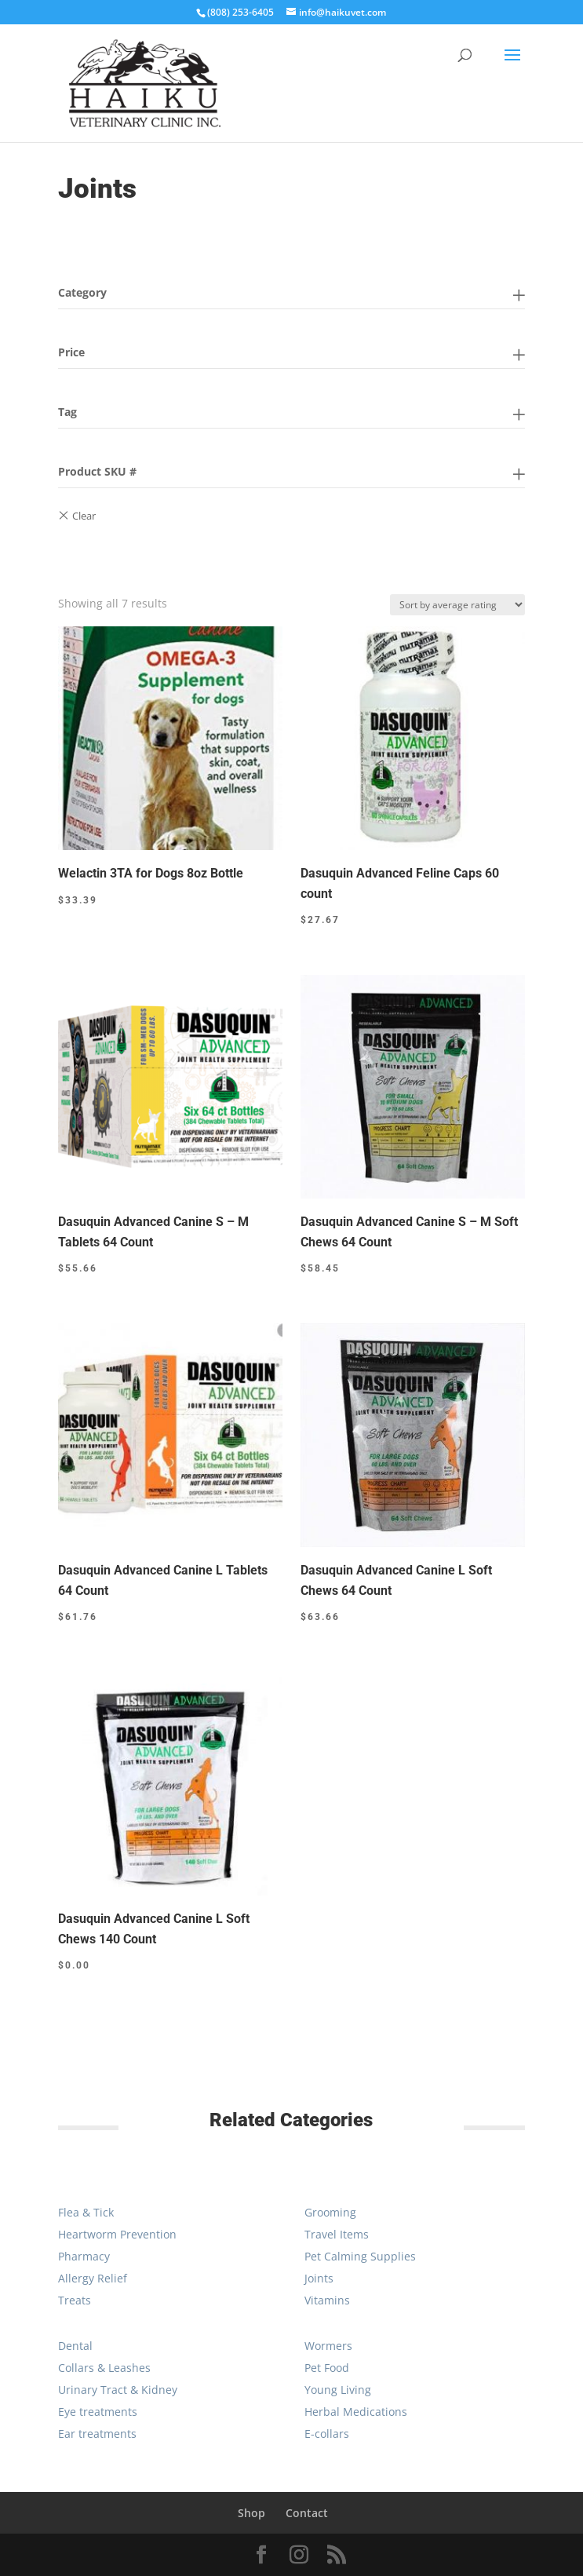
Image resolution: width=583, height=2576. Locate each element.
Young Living (337, 2389)
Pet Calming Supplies (360, 2256)
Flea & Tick (86, 2212)
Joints (318, 2278)
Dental (75, 2345)
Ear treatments (97, 2433)
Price (71, 352)
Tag (67, 411)
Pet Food (326, 2367)
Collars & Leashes (104, 2367)
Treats (74, 2300)
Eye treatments (97, 2411)
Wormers (328, 2345)
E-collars (326, 2433)
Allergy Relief (92, 2278)
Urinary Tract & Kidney (117, 2389)
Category (82, 292)
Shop (251, 2512)
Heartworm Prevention (117, 2234)
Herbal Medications (355, 2411)
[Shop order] (457, 604)
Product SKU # (97, 471)
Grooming (330, 2212)
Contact (307, 2512)
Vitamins (327, 2300)
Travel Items (336, 2234)
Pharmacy (84, 2256)
